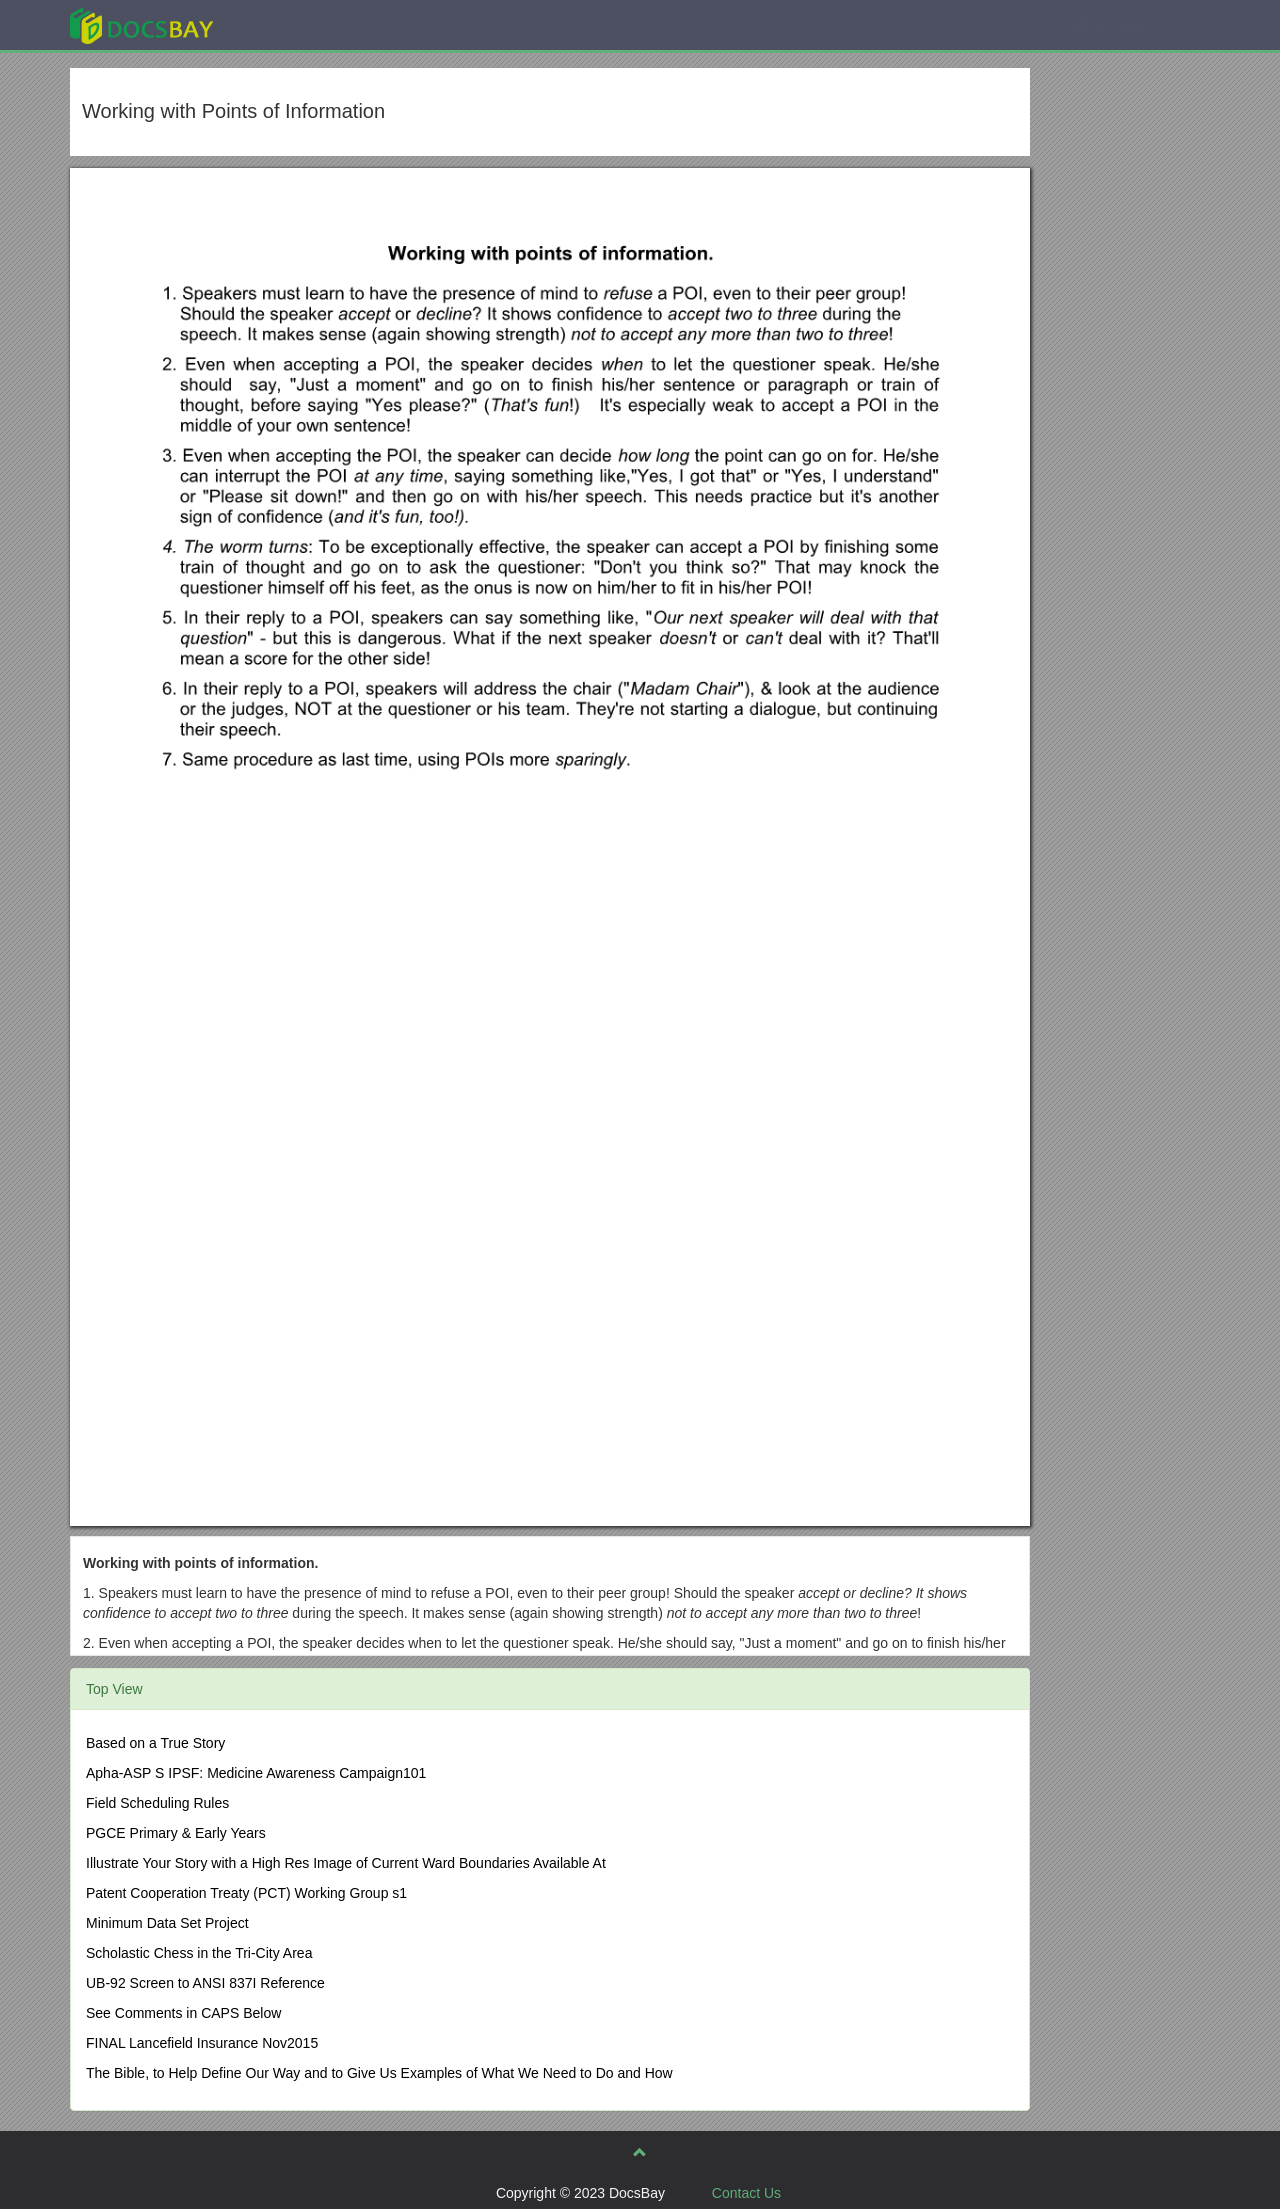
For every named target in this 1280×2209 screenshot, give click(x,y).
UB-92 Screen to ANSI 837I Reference (205, 1983)
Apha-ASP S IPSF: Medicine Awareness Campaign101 (256, 1773)
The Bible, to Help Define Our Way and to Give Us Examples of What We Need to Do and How (379, 2073)
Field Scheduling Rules (157, 1803)
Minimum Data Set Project (167, 1923)
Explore (291, 24)
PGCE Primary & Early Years (176, 1833)
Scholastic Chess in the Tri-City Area (199, 1953)
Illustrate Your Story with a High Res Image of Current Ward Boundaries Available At (346, 1863)
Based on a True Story (155, 1743)
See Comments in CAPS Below (183, 2013)
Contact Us (746, 2193)
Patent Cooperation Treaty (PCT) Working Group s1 (246, 1893)
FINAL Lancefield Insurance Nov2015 (202, 2043)
